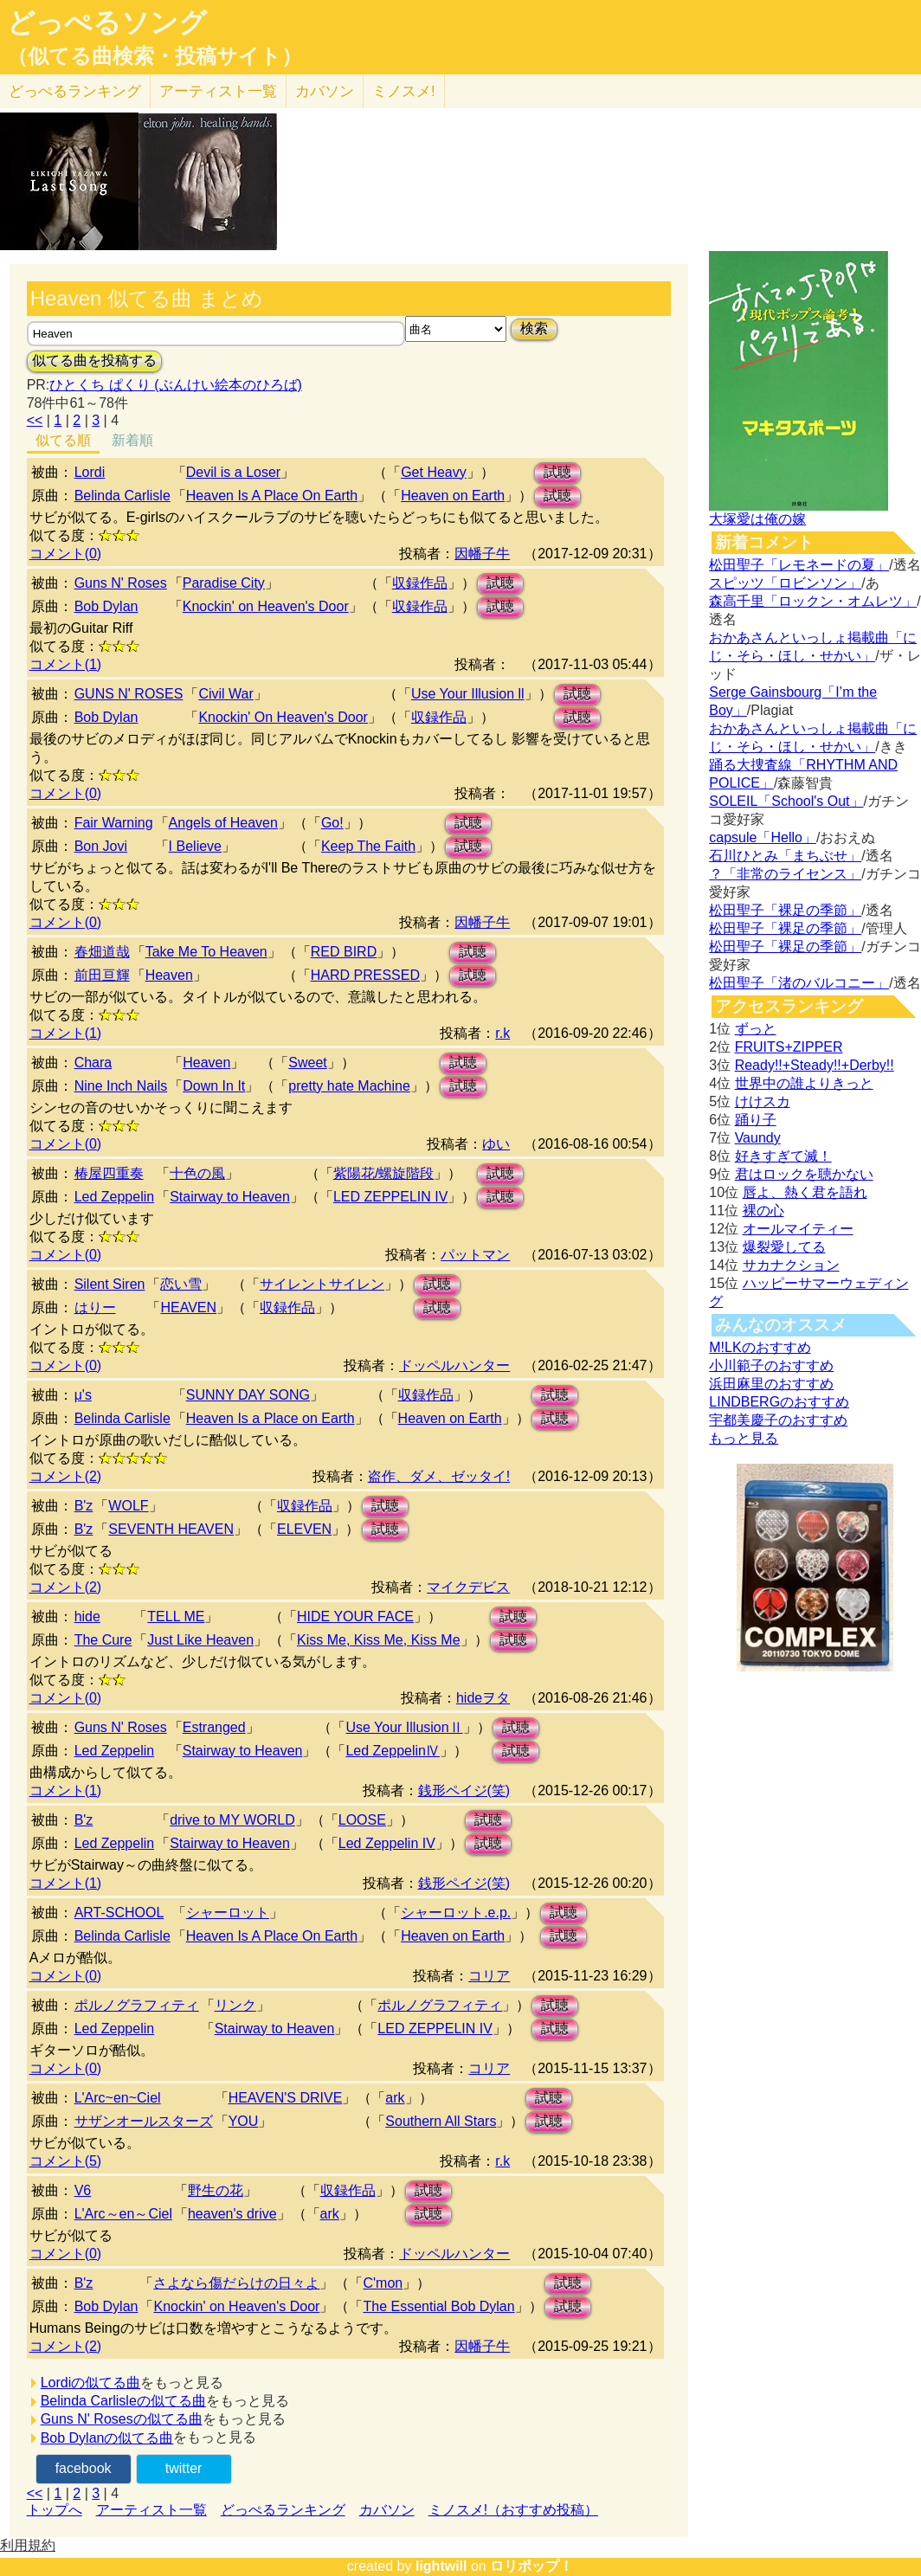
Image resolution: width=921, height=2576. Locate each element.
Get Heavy (434, 472)
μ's (83, 1395)
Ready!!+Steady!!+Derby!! (814, 1065)
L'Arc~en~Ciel (117, 2097)
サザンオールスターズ (143, 2121)
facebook (83, 2468)
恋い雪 (181, 1284)
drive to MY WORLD (232, 1820)
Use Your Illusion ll (468, 693)
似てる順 (63, 440)
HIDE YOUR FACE (355, 1616)
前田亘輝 (102, 975)
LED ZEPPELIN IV (390, 1196)
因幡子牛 (482, 553)
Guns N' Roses (120, 583)
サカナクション (791, 1265)
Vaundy (758, 1137)
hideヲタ (483, 1697)
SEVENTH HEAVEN (171, 1529)
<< (35, 420)
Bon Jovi (100, 846)
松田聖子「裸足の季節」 (785, 910)
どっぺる (75, 91)
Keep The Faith (368, 846)
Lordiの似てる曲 (91, 2382)
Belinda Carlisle (122, 495)
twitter (184, 2468)
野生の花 (215, 2190)
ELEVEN (304, 1529)
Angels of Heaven (223, 822)
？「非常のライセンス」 (785, 873)
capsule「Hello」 (762, 837)
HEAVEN (188, 1307)
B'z (83, 1505)
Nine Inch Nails (121, 1086)
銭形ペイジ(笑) (464, 1790)
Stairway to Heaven (230, 1196)
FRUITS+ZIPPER (789, 1047)
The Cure (103, 1640)
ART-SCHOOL (119, 1912)
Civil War (225, 693)
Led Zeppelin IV (386, 1843)
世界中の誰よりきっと (804, 1083)
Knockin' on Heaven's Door (266, 606)
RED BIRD (344, 951)
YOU (244, 2121)
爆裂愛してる (784, 1247)
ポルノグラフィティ (136, 2005)
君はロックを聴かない (804, 1174)
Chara (93, 1062)
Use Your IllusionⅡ (403, 1727)
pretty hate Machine (349, 1086)
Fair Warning (113, 822)
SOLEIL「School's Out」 (786, 801)
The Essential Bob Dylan (438, 2306)
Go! (332, 822)
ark (394, 2097)
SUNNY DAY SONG (248, 1395)
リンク (235, 2005)
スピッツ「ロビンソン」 (785, 583)
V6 (83, 2190)
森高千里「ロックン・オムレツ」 (813, 601)
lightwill (441, 2566)
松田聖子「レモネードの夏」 (799, 564)
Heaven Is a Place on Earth (270, 1418)
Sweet (307, 1062)
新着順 (132, 440)
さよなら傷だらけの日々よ (236, 2283)
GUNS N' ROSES (129, 693)
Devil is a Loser (233, 472)
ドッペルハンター (454, 1365)
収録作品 (420, 583)
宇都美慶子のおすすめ (778, 1420)
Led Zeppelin (114, 1196)
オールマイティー (798, 1228)
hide (87, 1616)
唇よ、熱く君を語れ (805, 1192)
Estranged (214, 1727)
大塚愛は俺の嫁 (757, 519)
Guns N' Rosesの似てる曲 (122, 2419)
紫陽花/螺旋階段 (383, 1173)
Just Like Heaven (200, 1640)
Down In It (214, 1086)
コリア (489, 1975)
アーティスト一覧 (151, 2509)
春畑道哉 (102, 951)
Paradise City (224, 583)
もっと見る (743, 1438)
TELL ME (175, 1616)
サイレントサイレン (322, 1284)
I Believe (195, 846)
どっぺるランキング (283, 2509)
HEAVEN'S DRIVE (286, 2097)
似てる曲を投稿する (94, 360)
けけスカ (762, 1101)
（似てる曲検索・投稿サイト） (154, 56)
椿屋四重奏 (109, 1173)
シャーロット (227, 1912)
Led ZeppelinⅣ (392, 1750)
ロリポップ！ (531, 2566)
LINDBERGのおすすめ (779, 1401)
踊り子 (755, 1119)
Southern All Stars (440, 2121)
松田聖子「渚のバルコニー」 (799, 983)
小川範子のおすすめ (771, 1365)
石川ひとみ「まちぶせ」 (785, 855)
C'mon (383, 2283)
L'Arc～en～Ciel (123, 2213)
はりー (95, 1307)
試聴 (557, 472)
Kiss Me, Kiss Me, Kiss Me (378, 1640)
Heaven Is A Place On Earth (271, 495)
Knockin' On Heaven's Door (283, 717)
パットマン (475, 1254)
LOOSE (362, 1820)
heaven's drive (232, 2213)
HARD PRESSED (365, 975)
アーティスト (218, 91)
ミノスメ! (403, 91)
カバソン (324, 91)
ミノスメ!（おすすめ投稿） (513, 2509)
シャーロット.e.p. (456, 1912)
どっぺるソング (107, 22)
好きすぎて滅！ (783, 1156)
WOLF (128, 1505)
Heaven (169, 975)
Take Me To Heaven (206, 951)
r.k (502, 1033)
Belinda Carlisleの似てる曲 (123, 2400)
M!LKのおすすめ (759, 1347)
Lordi (90, 472)
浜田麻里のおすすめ (771, 1383)
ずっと (755, 1028)
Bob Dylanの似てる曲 (107, 2438)
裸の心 (763, 1210)
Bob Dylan (106, 606)
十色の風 (197, 1173)
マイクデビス (468, 1587)
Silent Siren (109, 1284)
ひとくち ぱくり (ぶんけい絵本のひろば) (175, 384)
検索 (534, 328)
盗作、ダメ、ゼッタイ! (439, 1476)
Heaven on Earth (453, 495)
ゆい (496, 1144)
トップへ (54, 2509)
